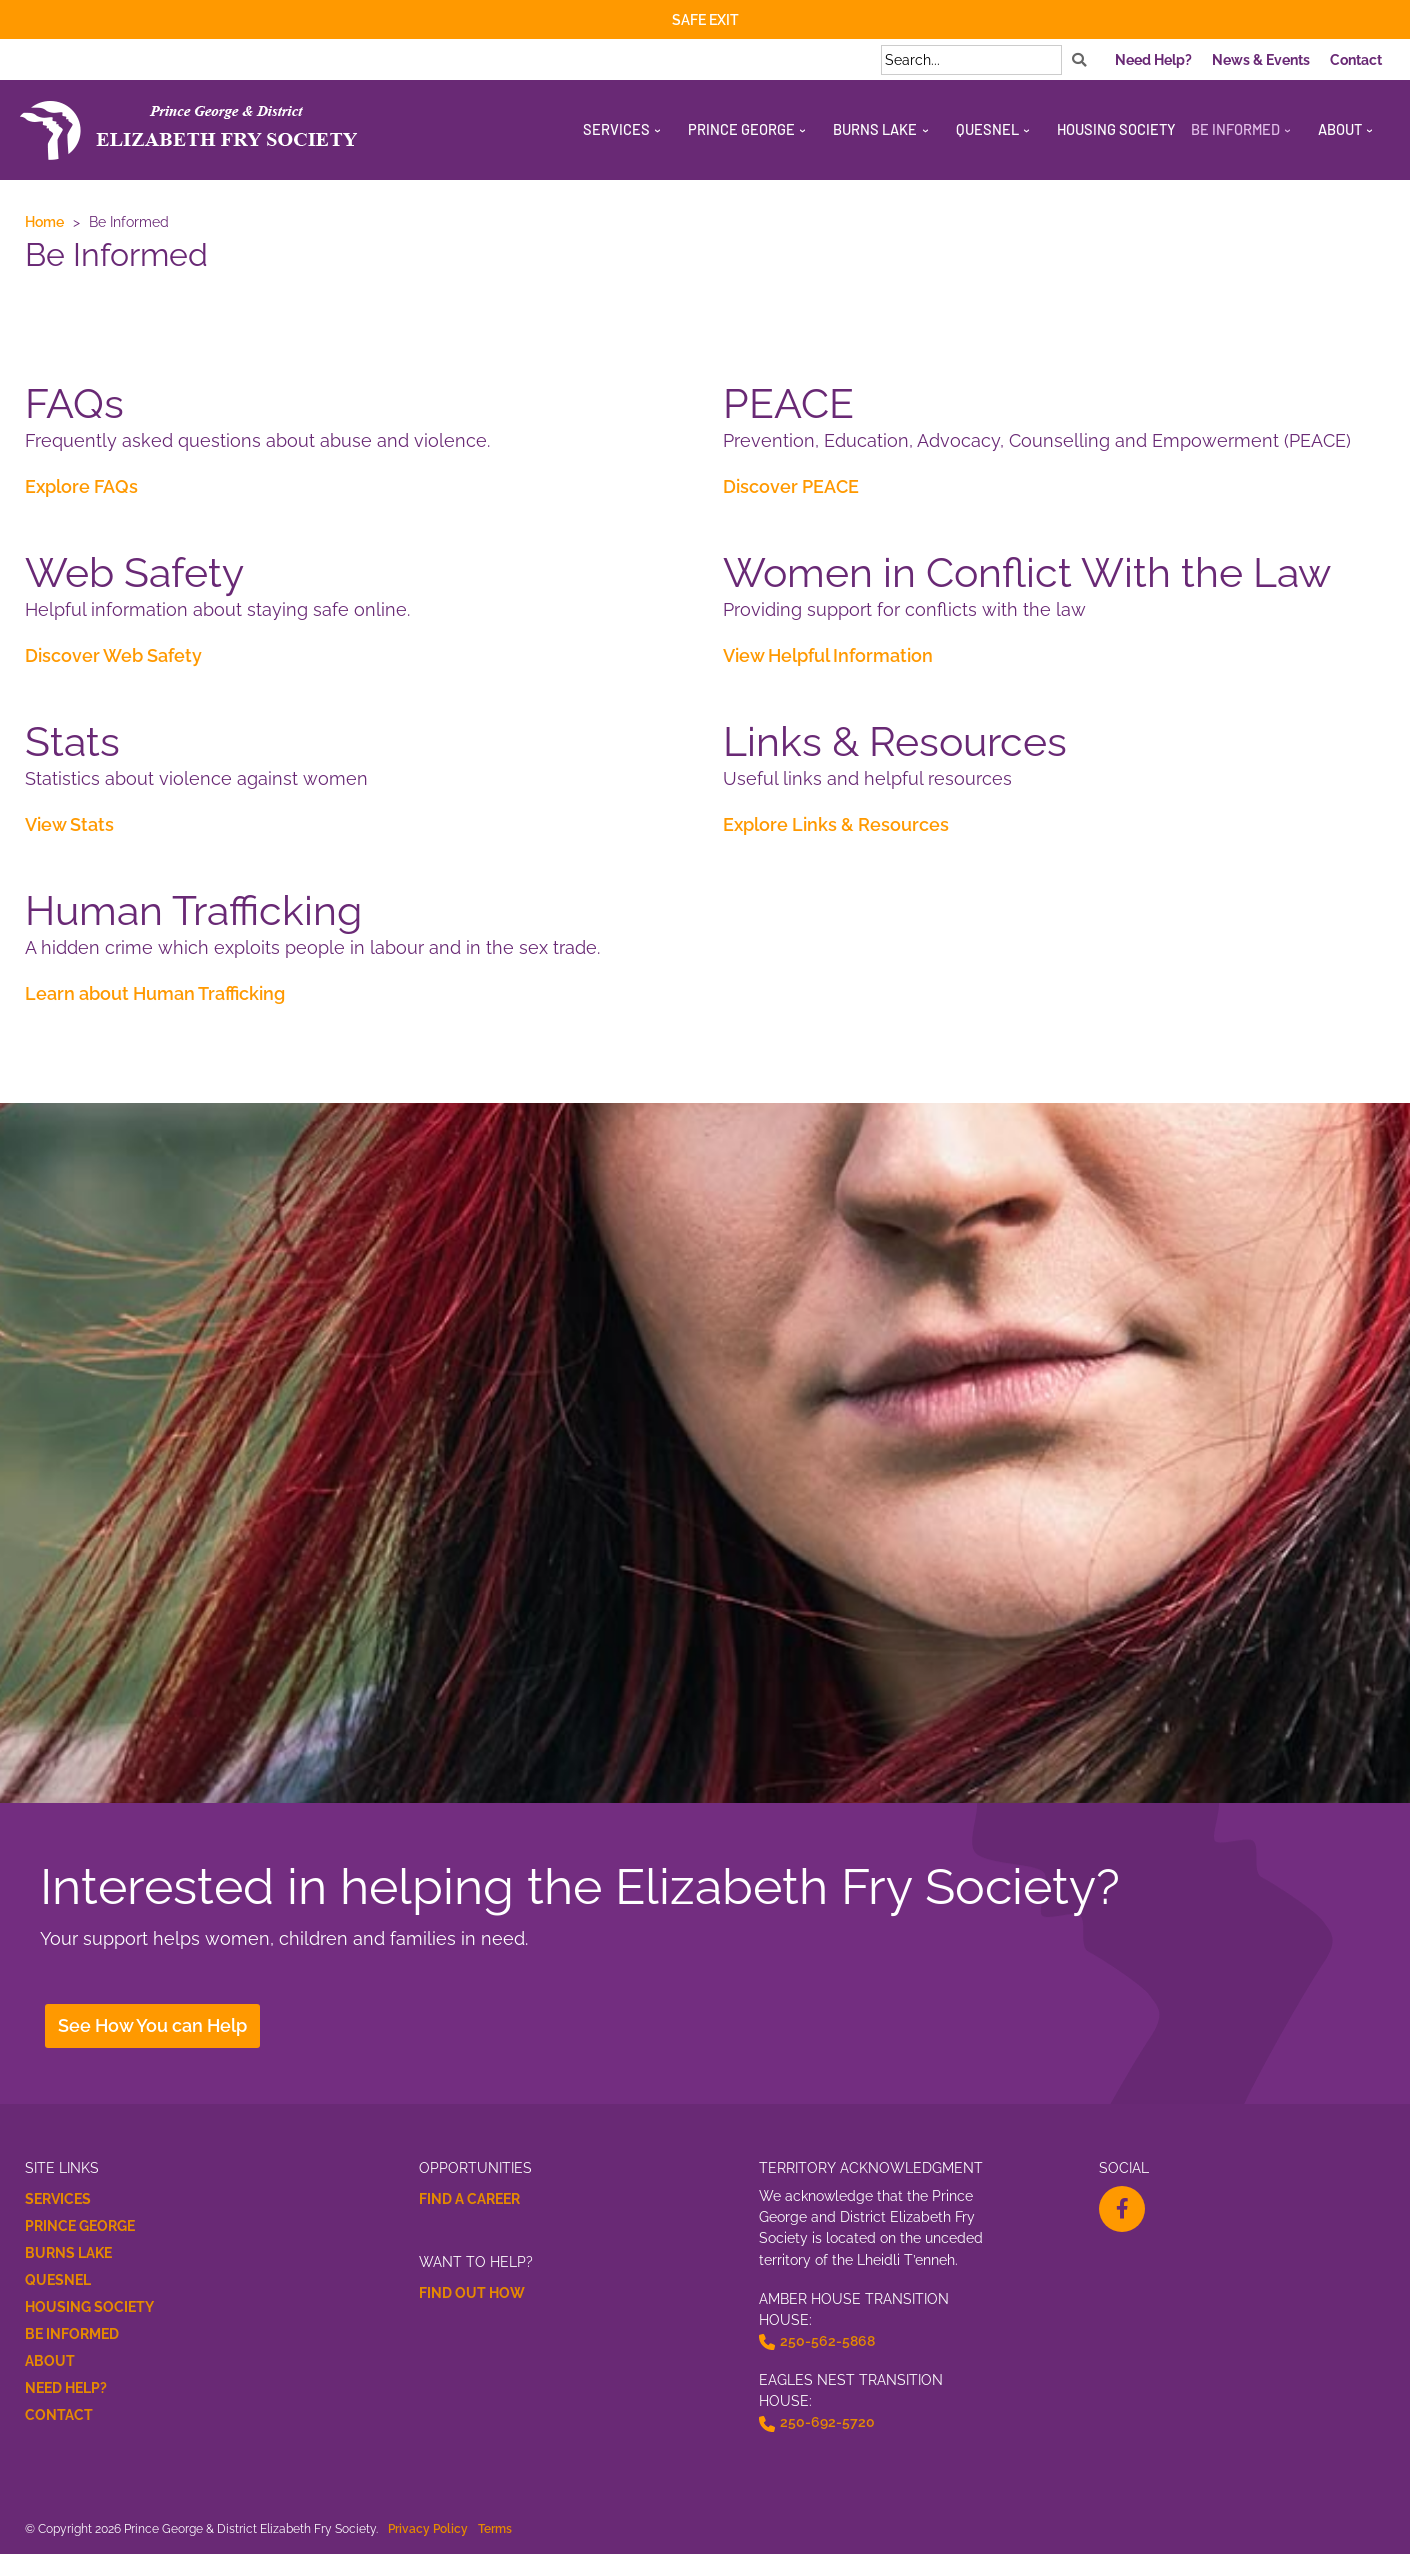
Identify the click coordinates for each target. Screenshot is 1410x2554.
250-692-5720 (827, 2422)
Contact (59, 2415)
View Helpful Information (828, 655)
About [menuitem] (1340, 129)
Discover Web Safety (113, 655)
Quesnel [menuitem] (987, 129)
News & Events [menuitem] (1261, 60)
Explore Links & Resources (836, 824)
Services (58, 2199)
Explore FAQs (81, 486)
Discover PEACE (791, 486)
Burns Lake (68, 2253)
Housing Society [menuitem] (1116, 129)
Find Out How (472, 2293)
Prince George (80, 2226)
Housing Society (89, 2307)
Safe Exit (705, 20)
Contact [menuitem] (1356, 60)
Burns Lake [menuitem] (875, 129)
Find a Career (469, 2199)
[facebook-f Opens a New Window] (1122, 2209)
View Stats (69, 824)
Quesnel (58, 2280)
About (50, 2361)
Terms (495, 2528)
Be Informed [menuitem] (1235, 129)
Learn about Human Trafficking (155, 993)
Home (44, 221)
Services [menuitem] (616, 129)
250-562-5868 (827, 2341)
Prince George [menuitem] (741, 129)
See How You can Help (152, 2025)
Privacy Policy (428, 2528)
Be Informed (72, 2334)
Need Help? (66, 2388)
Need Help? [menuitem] (1153, 60)
